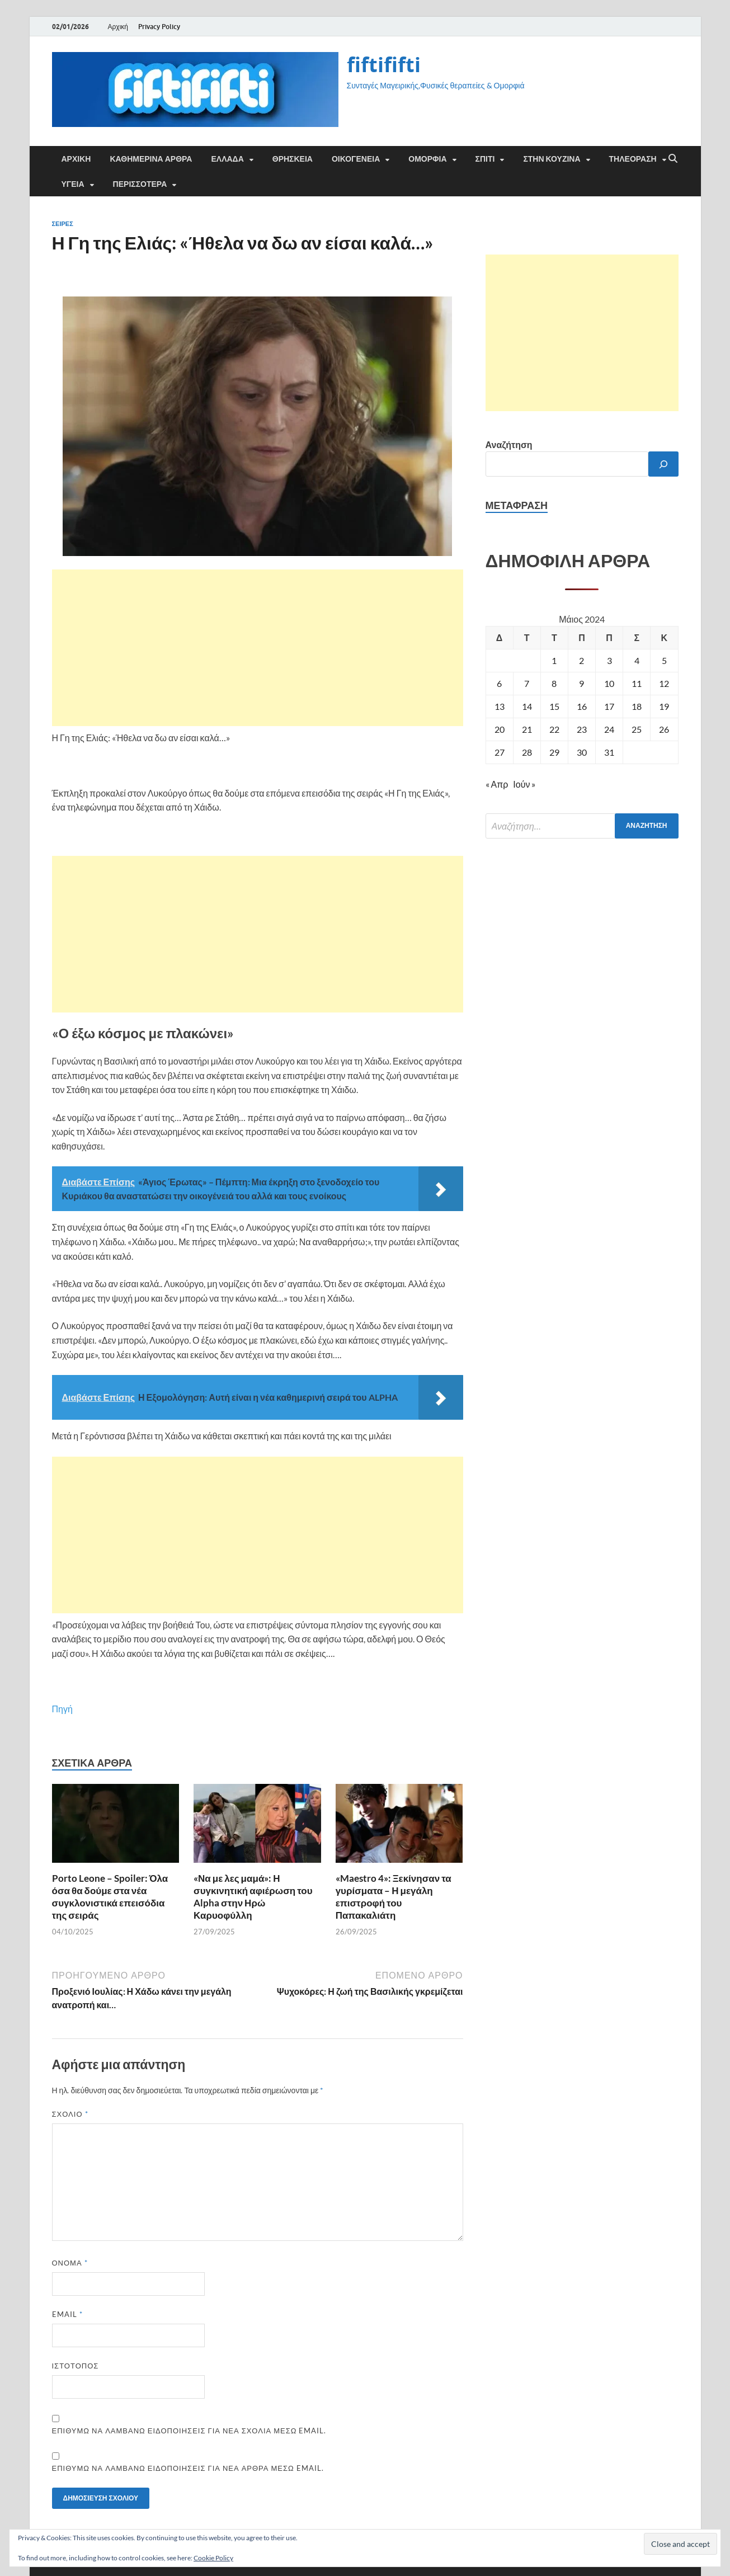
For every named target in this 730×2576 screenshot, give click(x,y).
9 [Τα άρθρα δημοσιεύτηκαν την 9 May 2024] (581, 683)
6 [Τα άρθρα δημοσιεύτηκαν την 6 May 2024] (499, 683)
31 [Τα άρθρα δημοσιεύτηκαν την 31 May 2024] (609, 752)
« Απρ (497, 784)
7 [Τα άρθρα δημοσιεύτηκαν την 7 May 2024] (526, 683)
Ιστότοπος (75, 2365)
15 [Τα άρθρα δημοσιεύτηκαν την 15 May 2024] (554, 706)
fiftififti (384, 64)
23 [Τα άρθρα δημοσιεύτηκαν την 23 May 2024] (582, 729)
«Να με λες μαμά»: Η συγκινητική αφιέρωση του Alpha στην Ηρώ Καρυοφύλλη (253, 1896)
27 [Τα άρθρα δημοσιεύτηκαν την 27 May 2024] (499, 752)
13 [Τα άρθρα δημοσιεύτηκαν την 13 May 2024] (499, 706)
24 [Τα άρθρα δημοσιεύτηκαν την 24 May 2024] (609, 729)
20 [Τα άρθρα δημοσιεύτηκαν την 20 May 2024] (499, 729)
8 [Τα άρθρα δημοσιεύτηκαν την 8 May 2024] (554, 683)
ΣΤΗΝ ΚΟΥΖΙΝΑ (551, 158)
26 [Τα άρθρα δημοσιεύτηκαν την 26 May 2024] (664, 729)
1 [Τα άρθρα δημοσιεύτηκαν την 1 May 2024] (554, 660)
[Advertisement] (257, 647)
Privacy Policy (159, 26)
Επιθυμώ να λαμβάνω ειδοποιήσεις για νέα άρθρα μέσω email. (188, 2468)
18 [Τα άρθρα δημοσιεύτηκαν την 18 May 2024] (637, 706)
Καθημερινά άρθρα (151, 158)
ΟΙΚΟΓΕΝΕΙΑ (356, 158)
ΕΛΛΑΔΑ (227, 158)
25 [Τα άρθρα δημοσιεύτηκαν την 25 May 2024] (637, 729)
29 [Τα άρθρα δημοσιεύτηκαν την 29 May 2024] (554, 752)
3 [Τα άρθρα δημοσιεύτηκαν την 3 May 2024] (609, 660)
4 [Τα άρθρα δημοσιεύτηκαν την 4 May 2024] (636, 660)
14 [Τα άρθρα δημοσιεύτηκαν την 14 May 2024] (527, 706)
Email (67, 2314)
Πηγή (62, 1708)
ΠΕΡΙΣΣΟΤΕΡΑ (140, 184)
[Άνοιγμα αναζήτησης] (673, 159)
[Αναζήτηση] (663, 464)
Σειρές (62, 224)
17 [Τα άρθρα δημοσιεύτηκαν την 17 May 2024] (609, 706)
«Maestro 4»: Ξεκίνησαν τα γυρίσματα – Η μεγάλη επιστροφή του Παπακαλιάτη (393, 1896)
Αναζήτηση (509, 444)
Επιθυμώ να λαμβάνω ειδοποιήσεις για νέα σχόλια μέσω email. (189, 2430)
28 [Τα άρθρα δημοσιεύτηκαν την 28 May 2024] (527, 752)
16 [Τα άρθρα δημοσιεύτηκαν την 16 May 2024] (582, 706)
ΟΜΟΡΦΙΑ (427, 158)
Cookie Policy (213, 2558)
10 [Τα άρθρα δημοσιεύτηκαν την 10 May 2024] (609, 683)
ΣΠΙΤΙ (485, 158)
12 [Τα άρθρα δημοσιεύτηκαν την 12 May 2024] (664, 683)
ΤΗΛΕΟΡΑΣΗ (633, 158)
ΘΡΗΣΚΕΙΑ (292, 158)
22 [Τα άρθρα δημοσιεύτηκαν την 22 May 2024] (554, 729)
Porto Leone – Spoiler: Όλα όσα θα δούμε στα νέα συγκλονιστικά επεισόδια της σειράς (110, 1896)
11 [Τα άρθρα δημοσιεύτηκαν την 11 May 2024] (637, 683)
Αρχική (118, 26)
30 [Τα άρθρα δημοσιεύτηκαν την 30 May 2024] (582, 752)
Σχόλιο (70, 2113)
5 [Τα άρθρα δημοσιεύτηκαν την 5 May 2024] (664, 660)
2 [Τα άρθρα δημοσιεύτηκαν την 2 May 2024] (581, 660)
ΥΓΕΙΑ (73, 184)
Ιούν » (524, 784)
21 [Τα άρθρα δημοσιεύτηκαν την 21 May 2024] (527, 729)
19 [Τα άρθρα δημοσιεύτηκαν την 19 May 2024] (664, 706)
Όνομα (70, 2262)
